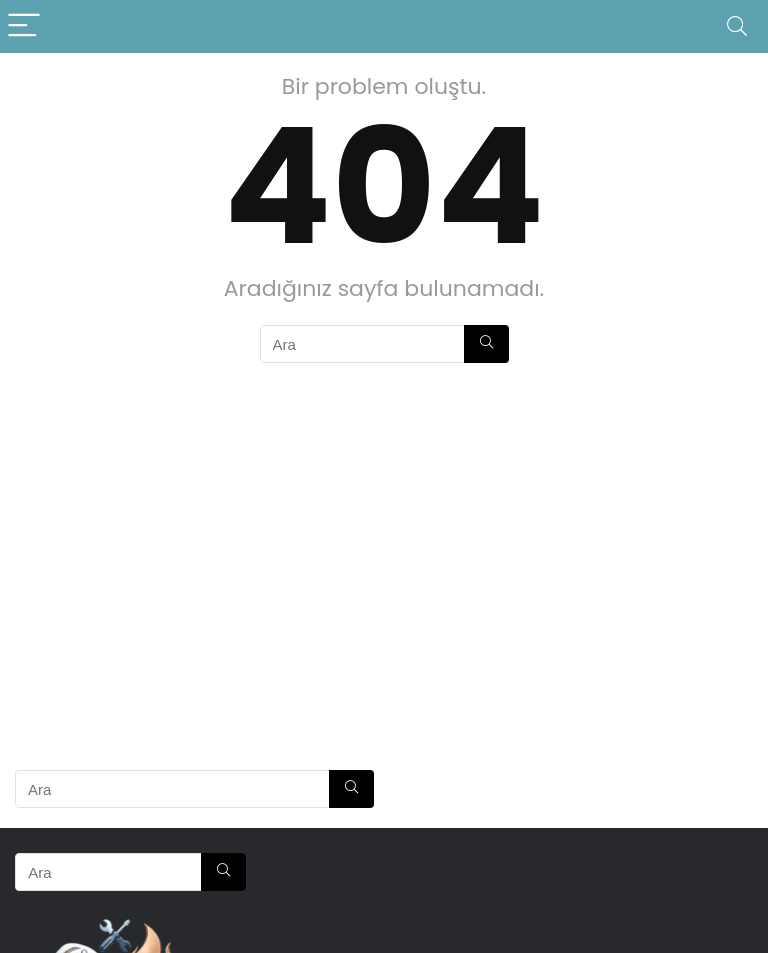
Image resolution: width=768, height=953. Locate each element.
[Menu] (24, 26)
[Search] (737, 26)
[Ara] (486, 344)
